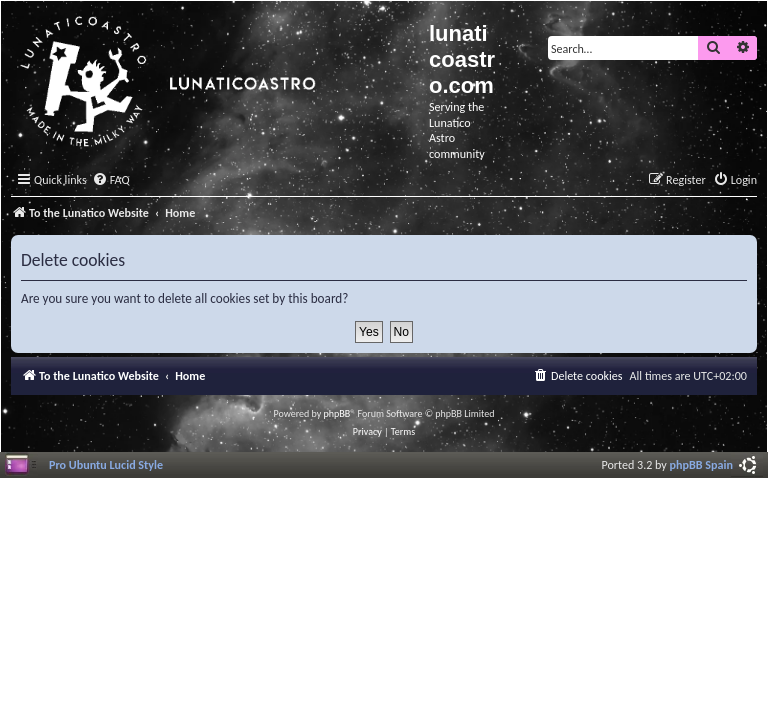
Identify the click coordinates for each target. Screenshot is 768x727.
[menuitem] (111, 180)
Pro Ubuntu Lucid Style (106, 464)
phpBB (337, 413)
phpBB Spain (701, 464)
